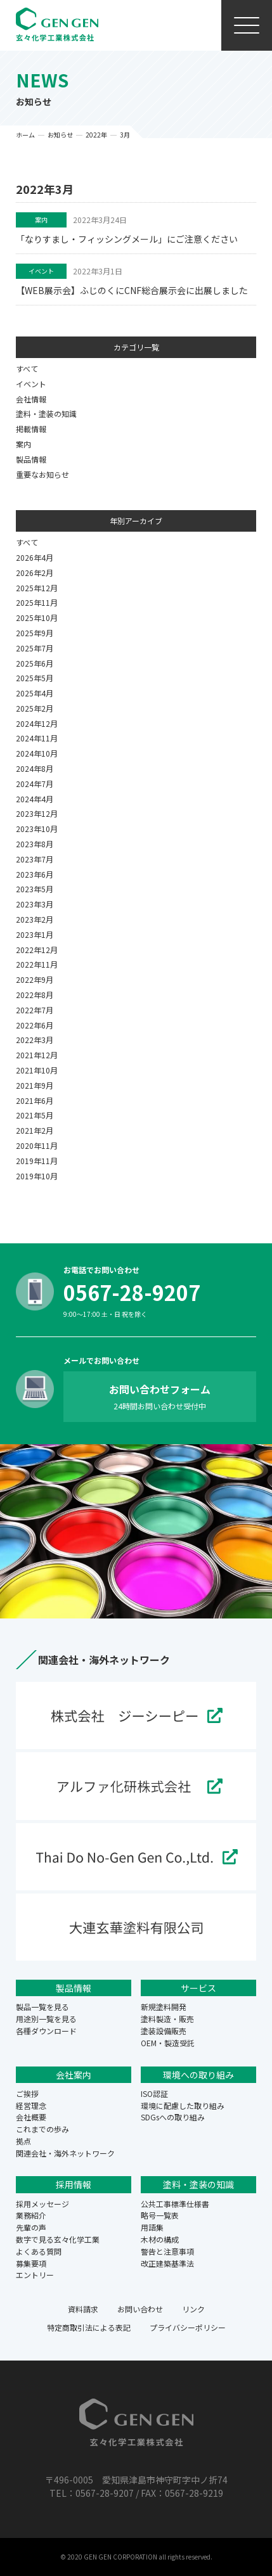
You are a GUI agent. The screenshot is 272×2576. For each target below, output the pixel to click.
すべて (27, 368)
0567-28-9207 (131, 1292)
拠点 (23, 2141)
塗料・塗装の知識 (46, 413)
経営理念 (31, 2105)
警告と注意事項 (167, 2251)
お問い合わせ (140, 2309)
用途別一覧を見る (46, 2018)
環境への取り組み (198, 2074)
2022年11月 (37, 964)
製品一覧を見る (42, 2006)
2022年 (96, 134)
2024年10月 (37, 753)
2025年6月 (34, 663)
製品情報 (31, 459)
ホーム (25, 134)
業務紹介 (31, 2215)
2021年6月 (34, 1100)
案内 (41, 219)
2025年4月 (34, 693)
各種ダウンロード (46, 2030)
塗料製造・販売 (167, 2018)
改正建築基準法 (167, 2263)
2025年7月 (34, 648)
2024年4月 (34, 798)
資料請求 (83, 2309)
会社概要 (31, 2116)
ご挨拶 (27, 2093)
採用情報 (73, 2184)
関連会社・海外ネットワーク (65, 2153)
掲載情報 (31, 428)
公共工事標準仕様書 (175, 2203)
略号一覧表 (160, 2215)
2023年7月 (34, 859)
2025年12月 (37, 587)
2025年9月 (34, 632)
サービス (198, 1988)
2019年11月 (37, 1160)
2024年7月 (34, 783)
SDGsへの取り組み (173, 2116)
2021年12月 (37, 1054)
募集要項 (31, 2263)
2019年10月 (37, 1175)
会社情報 (31, 399)
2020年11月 (37, 1145)
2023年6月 (34, 874)
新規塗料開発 (163, 2006)
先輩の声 (31, 2227)
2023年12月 (37, 813)
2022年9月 (34, 979)
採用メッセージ (42, 2203)
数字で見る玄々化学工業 (58, 2239)
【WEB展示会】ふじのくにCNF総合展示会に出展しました (132, 290)
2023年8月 (34, 843)
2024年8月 (34, 768)
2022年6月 (34, 1025)
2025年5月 (34, 677)
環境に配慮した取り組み (182, 2105)
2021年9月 (34, 1085)
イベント (41, 271)
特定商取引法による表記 (89, 2327)
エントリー (35, 2274)
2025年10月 (37, 617)
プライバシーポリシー (188, 2327)
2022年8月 (34, 994)
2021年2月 (34, 1130)
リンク (193, 2309)
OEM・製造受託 (168, 2042)
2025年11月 (37, 602)
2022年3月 (34, 1039)
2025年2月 (34, 708)
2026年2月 (34, 572)
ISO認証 (154, 2093)
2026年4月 (34, 557)
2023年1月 (34, 934)
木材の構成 (160, 2239)
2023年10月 (37, 828)
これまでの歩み (42, 2129)
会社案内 (73, 2074)
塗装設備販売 (163, 2030)
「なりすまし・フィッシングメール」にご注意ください (127, 239)
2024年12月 (37, 723)
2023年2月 (34, 919)
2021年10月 (37, 1070)
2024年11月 (37, 738)
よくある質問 (39, 2251)
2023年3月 (34, 904)
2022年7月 (34, 1009)
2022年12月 (37, 949)
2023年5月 (34, 888)
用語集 (152, 2227)
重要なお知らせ (42, 474)
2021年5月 (34, 1115)
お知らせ (60, 134)
